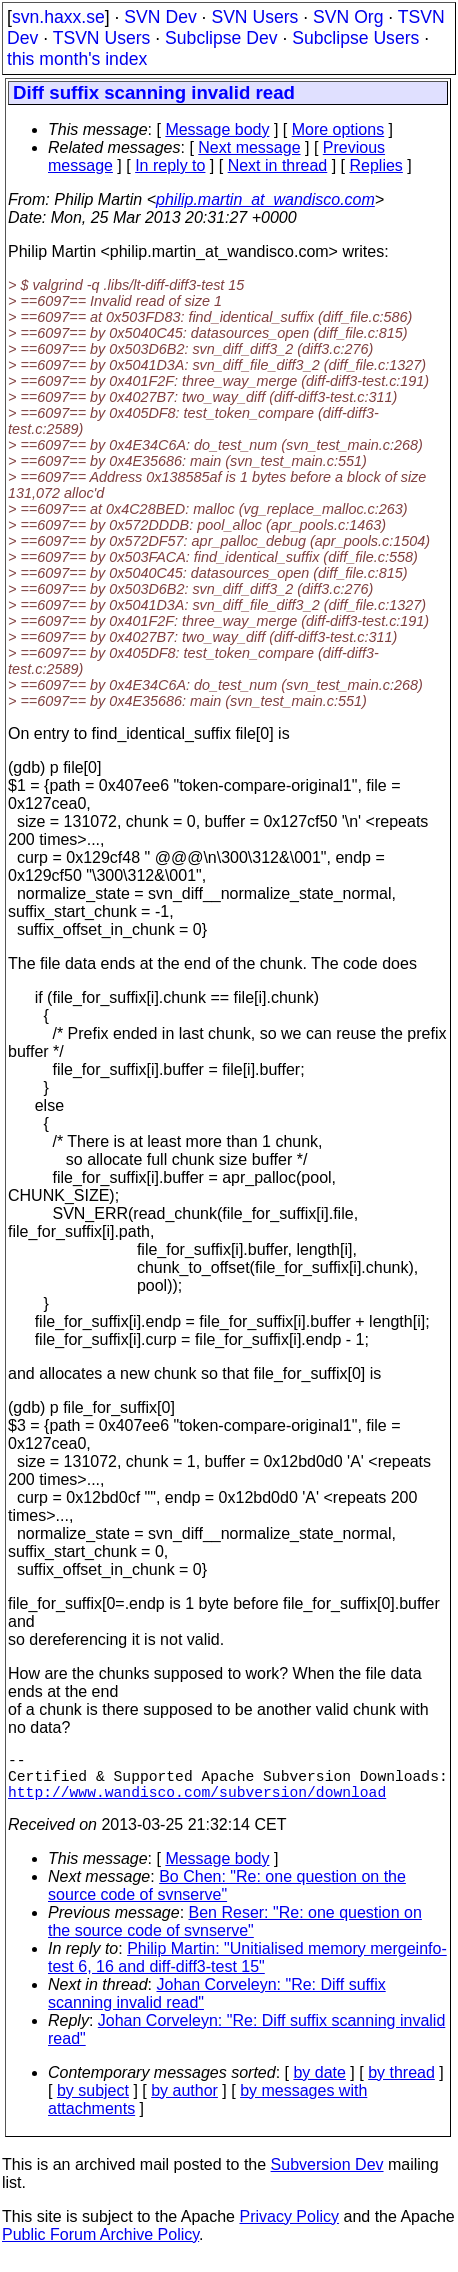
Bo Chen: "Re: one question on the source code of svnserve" (227, 1897)
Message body (217, 129)
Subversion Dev (327, 2176)
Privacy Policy (289, 2228)
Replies (376, 165)
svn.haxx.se (58, 17)
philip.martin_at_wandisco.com (265, 199)
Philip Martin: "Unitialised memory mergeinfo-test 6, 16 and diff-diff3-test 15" (247, 1969)
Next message (249, 147)
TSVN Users (102, 38)
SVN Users (254, 17)
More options (338, 129)
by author (184, 2102)
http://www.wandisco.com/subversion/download (197, 1803)
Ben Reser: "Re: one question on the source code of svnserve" (235, 1933)
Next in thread (278, 165)
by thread (401, 2084)
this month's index (77, 59)
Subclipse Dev (221, 38)
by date (319, 2084)
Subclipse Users (355, 38)
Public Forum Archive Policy (100, 2246)
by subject (93, 2102)
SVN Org (348, 17)
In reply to (170, 165)
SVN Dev (160, 17)
